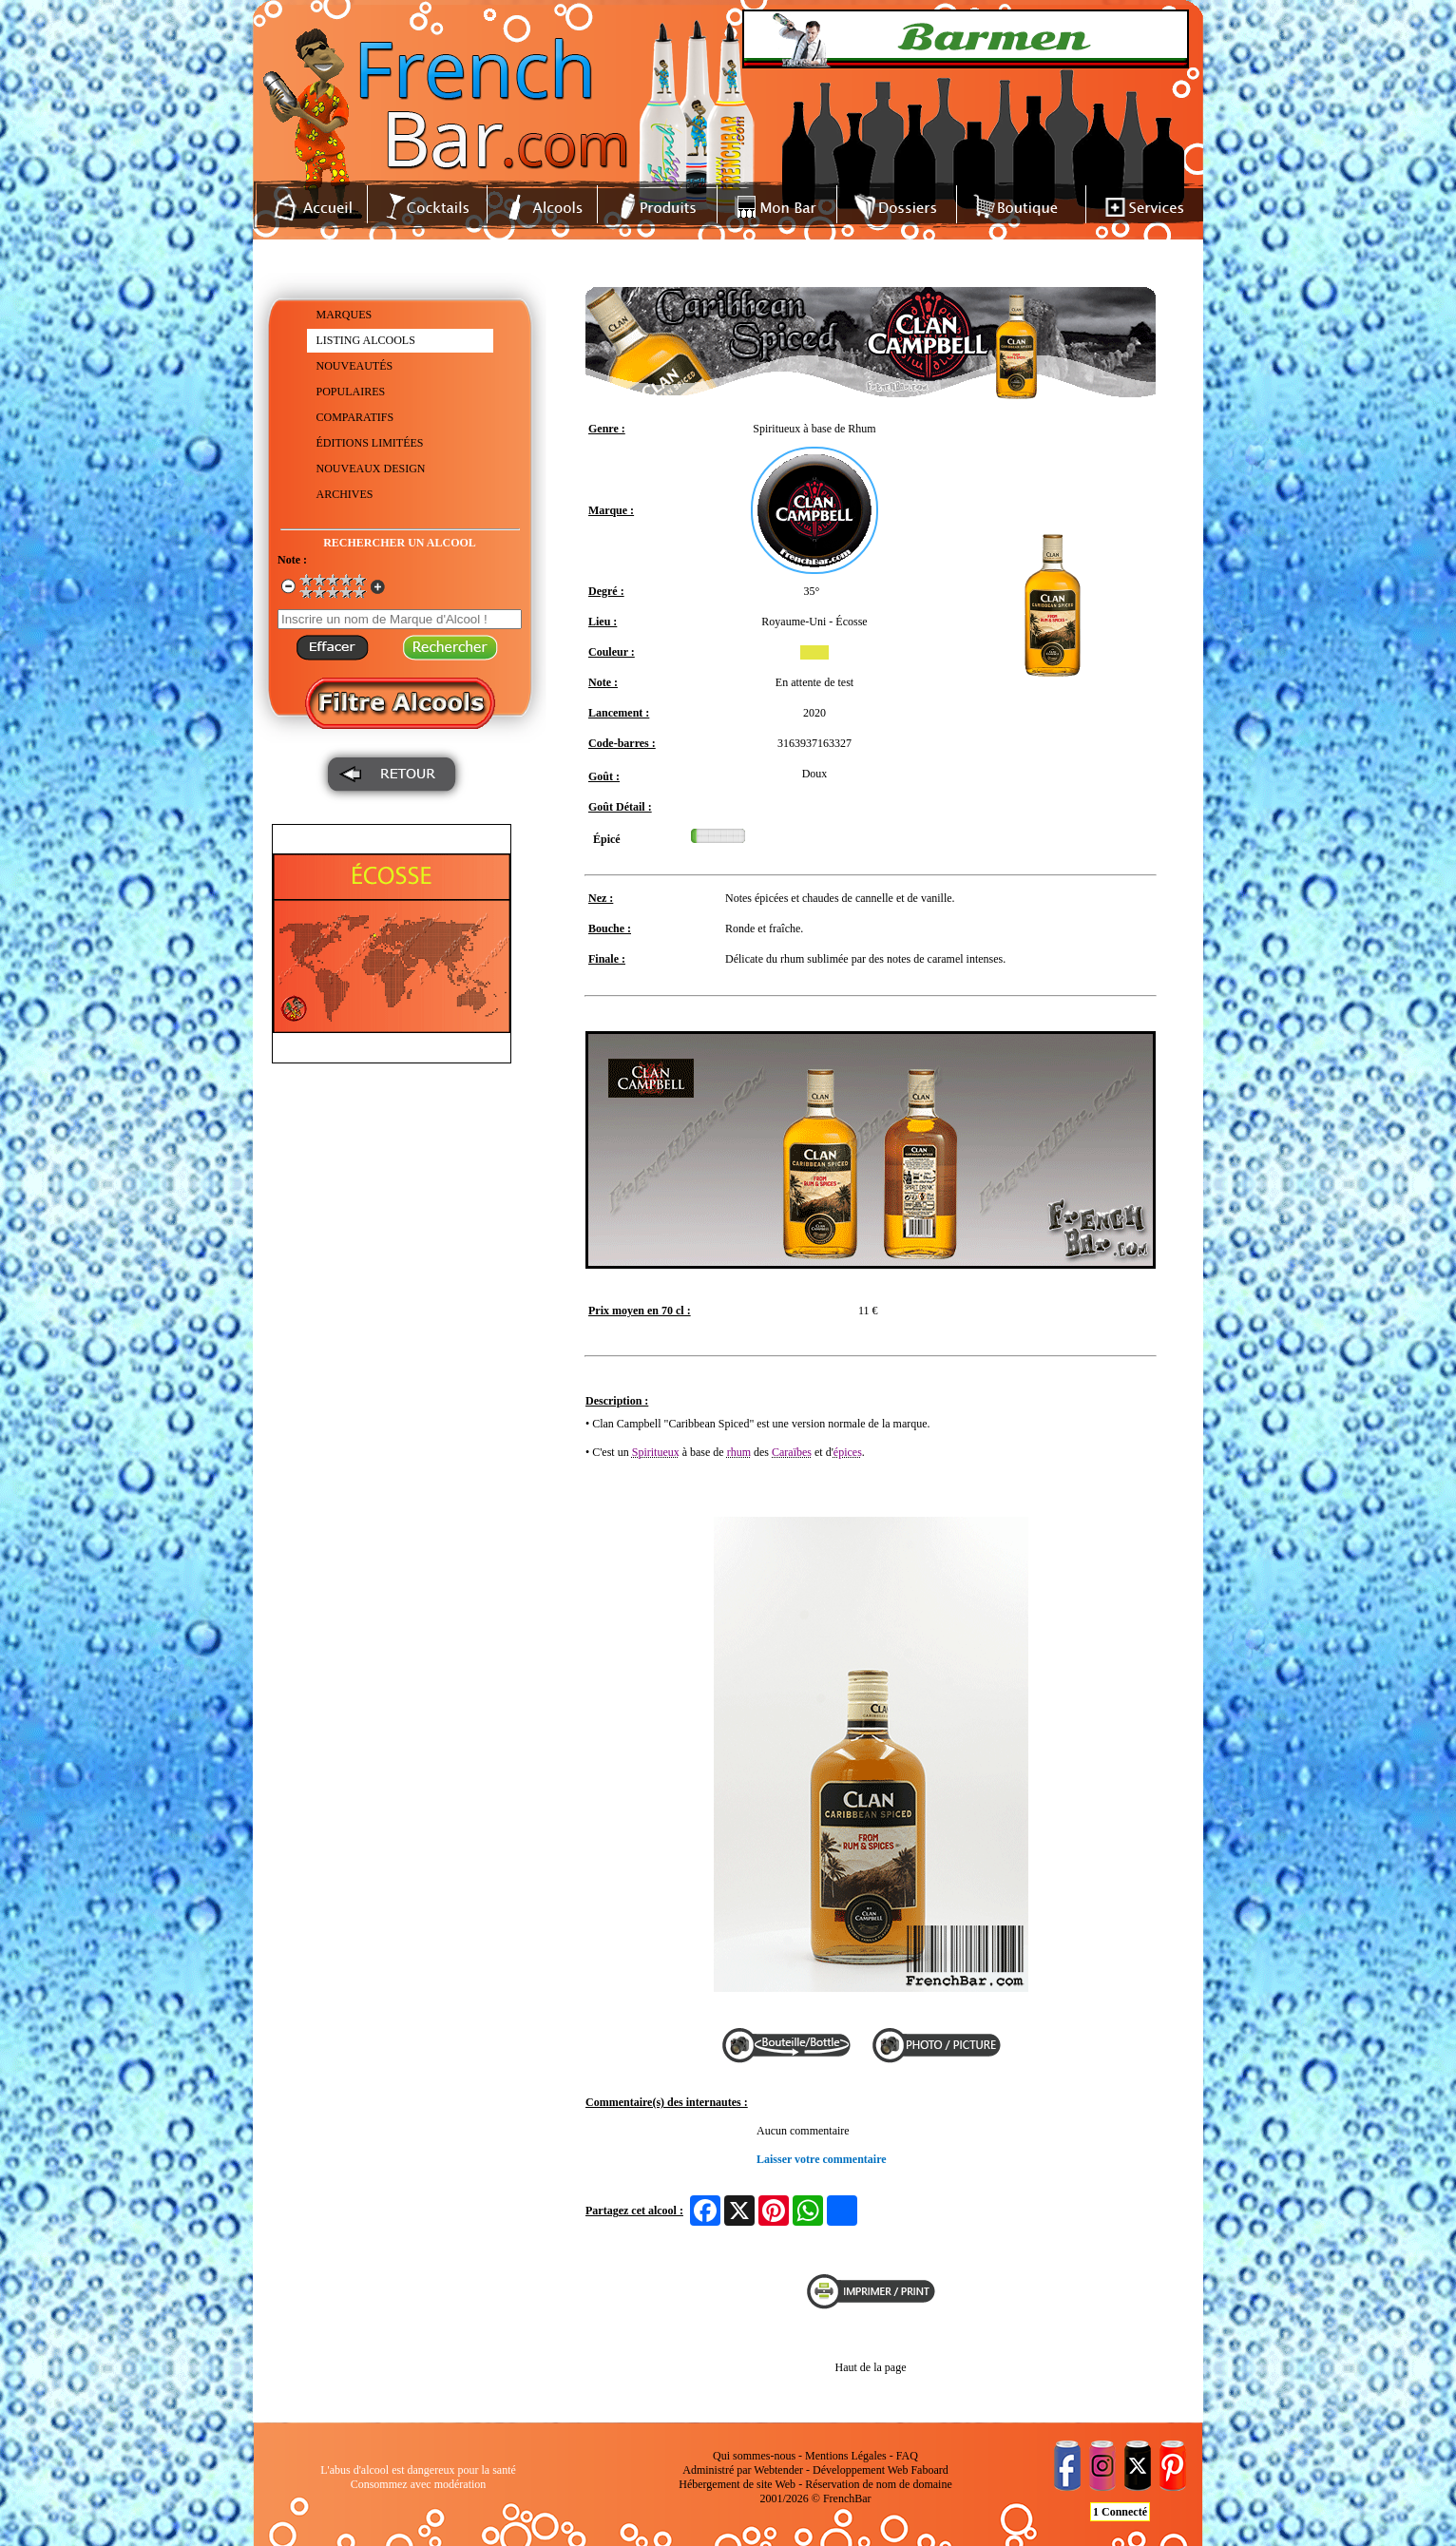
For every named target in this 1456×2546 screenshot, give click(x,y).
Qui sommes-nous (754, 2455)
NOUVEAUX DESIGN (371, 468)
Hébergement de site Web (737, 2484)
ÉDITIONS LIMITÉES (370, 443)
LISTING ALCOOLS (365, 340)
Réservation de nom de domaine (878, 2484)
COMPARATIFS (355, 417)
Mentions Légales (846, 2455)
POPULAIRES (351, 391)
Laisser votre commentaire (822, 2159)
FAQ (907, 2455)
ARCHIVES (345, 494)
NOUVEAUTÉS (354, 366)
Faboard (929, 2470)
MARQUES (344, 314)
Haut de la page (871, 2367)
